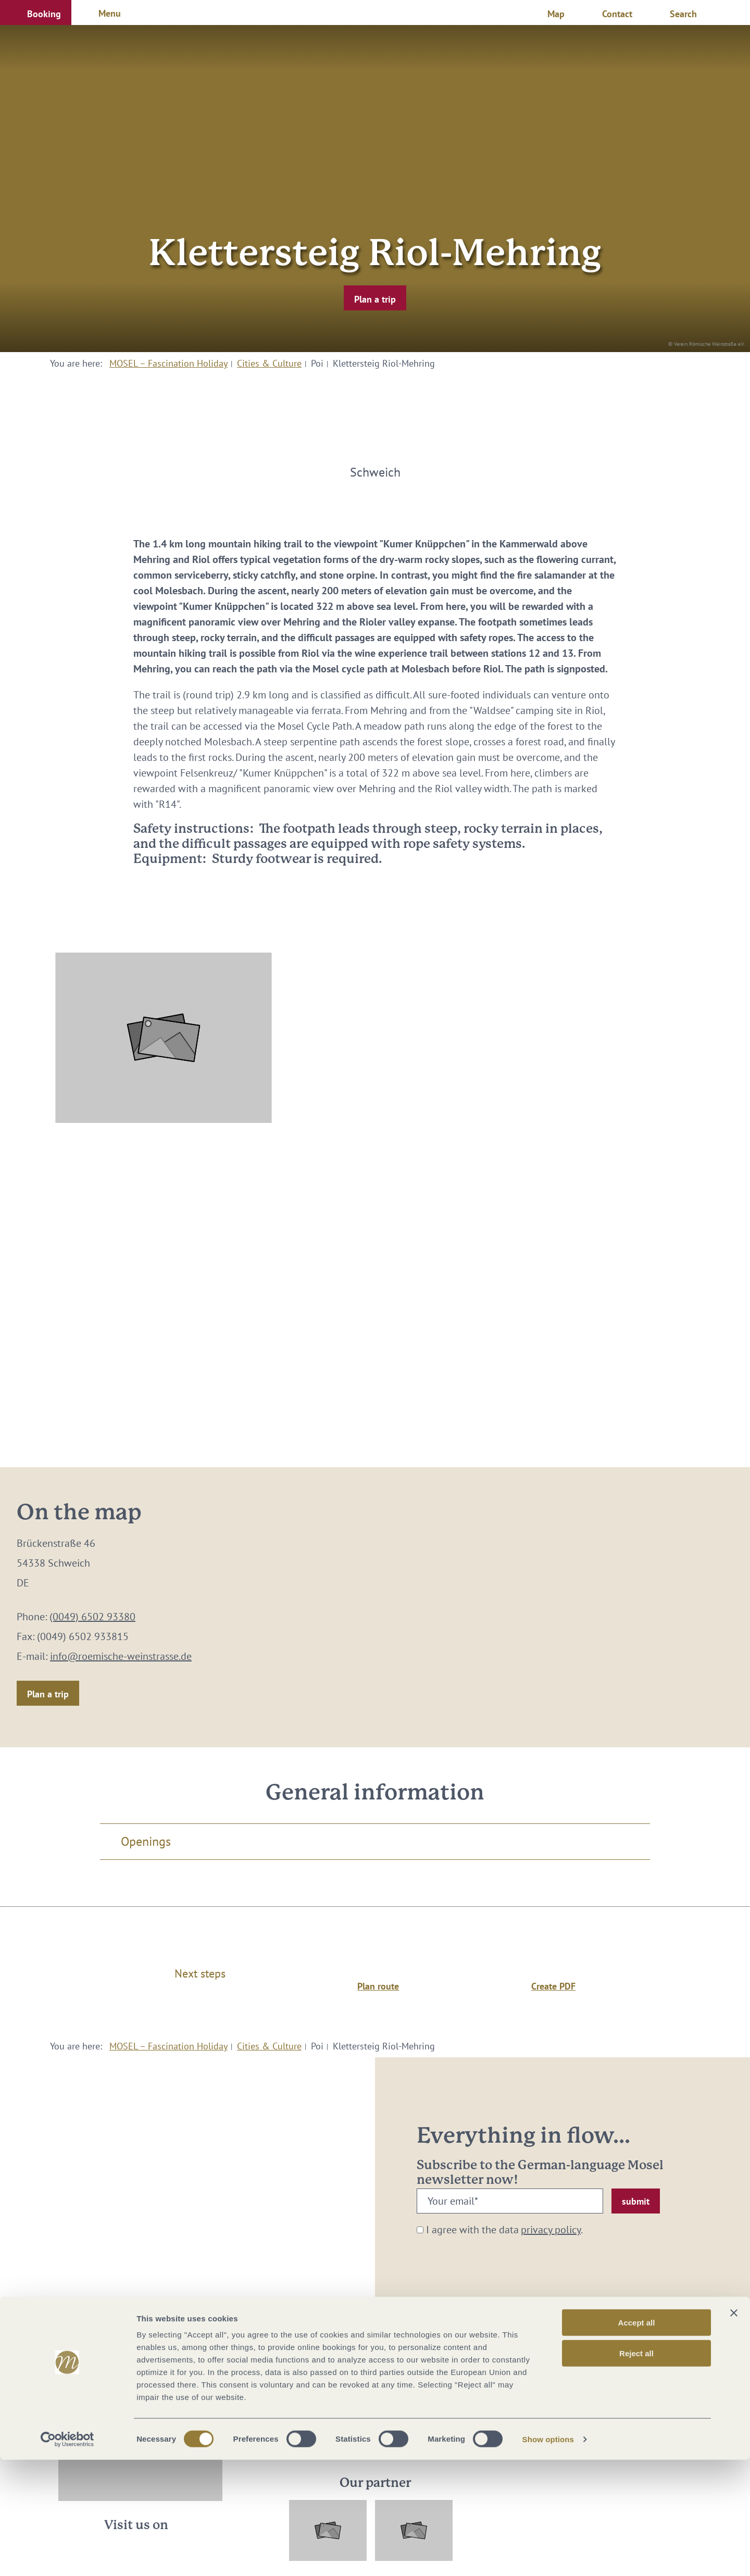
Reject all (636, 2469)
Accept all (636, 2438)
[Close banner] (734, 2429)
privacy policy (551, 2229)
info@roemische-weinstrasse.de (121, 1656)
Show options (548, 2555)
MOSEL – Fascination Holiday (168, 363)
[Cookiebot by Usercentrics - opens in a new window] (67, 2556)
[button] (35, 12)
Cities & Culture (269, 363)
